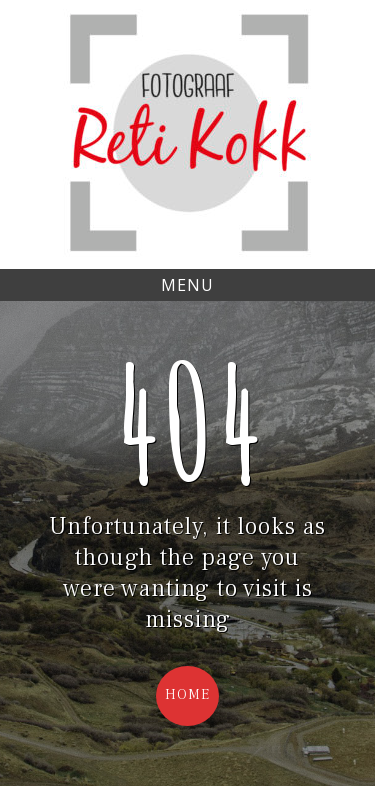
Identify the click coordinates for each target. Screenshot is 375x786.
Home (187, 695)
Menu (187, 285)
